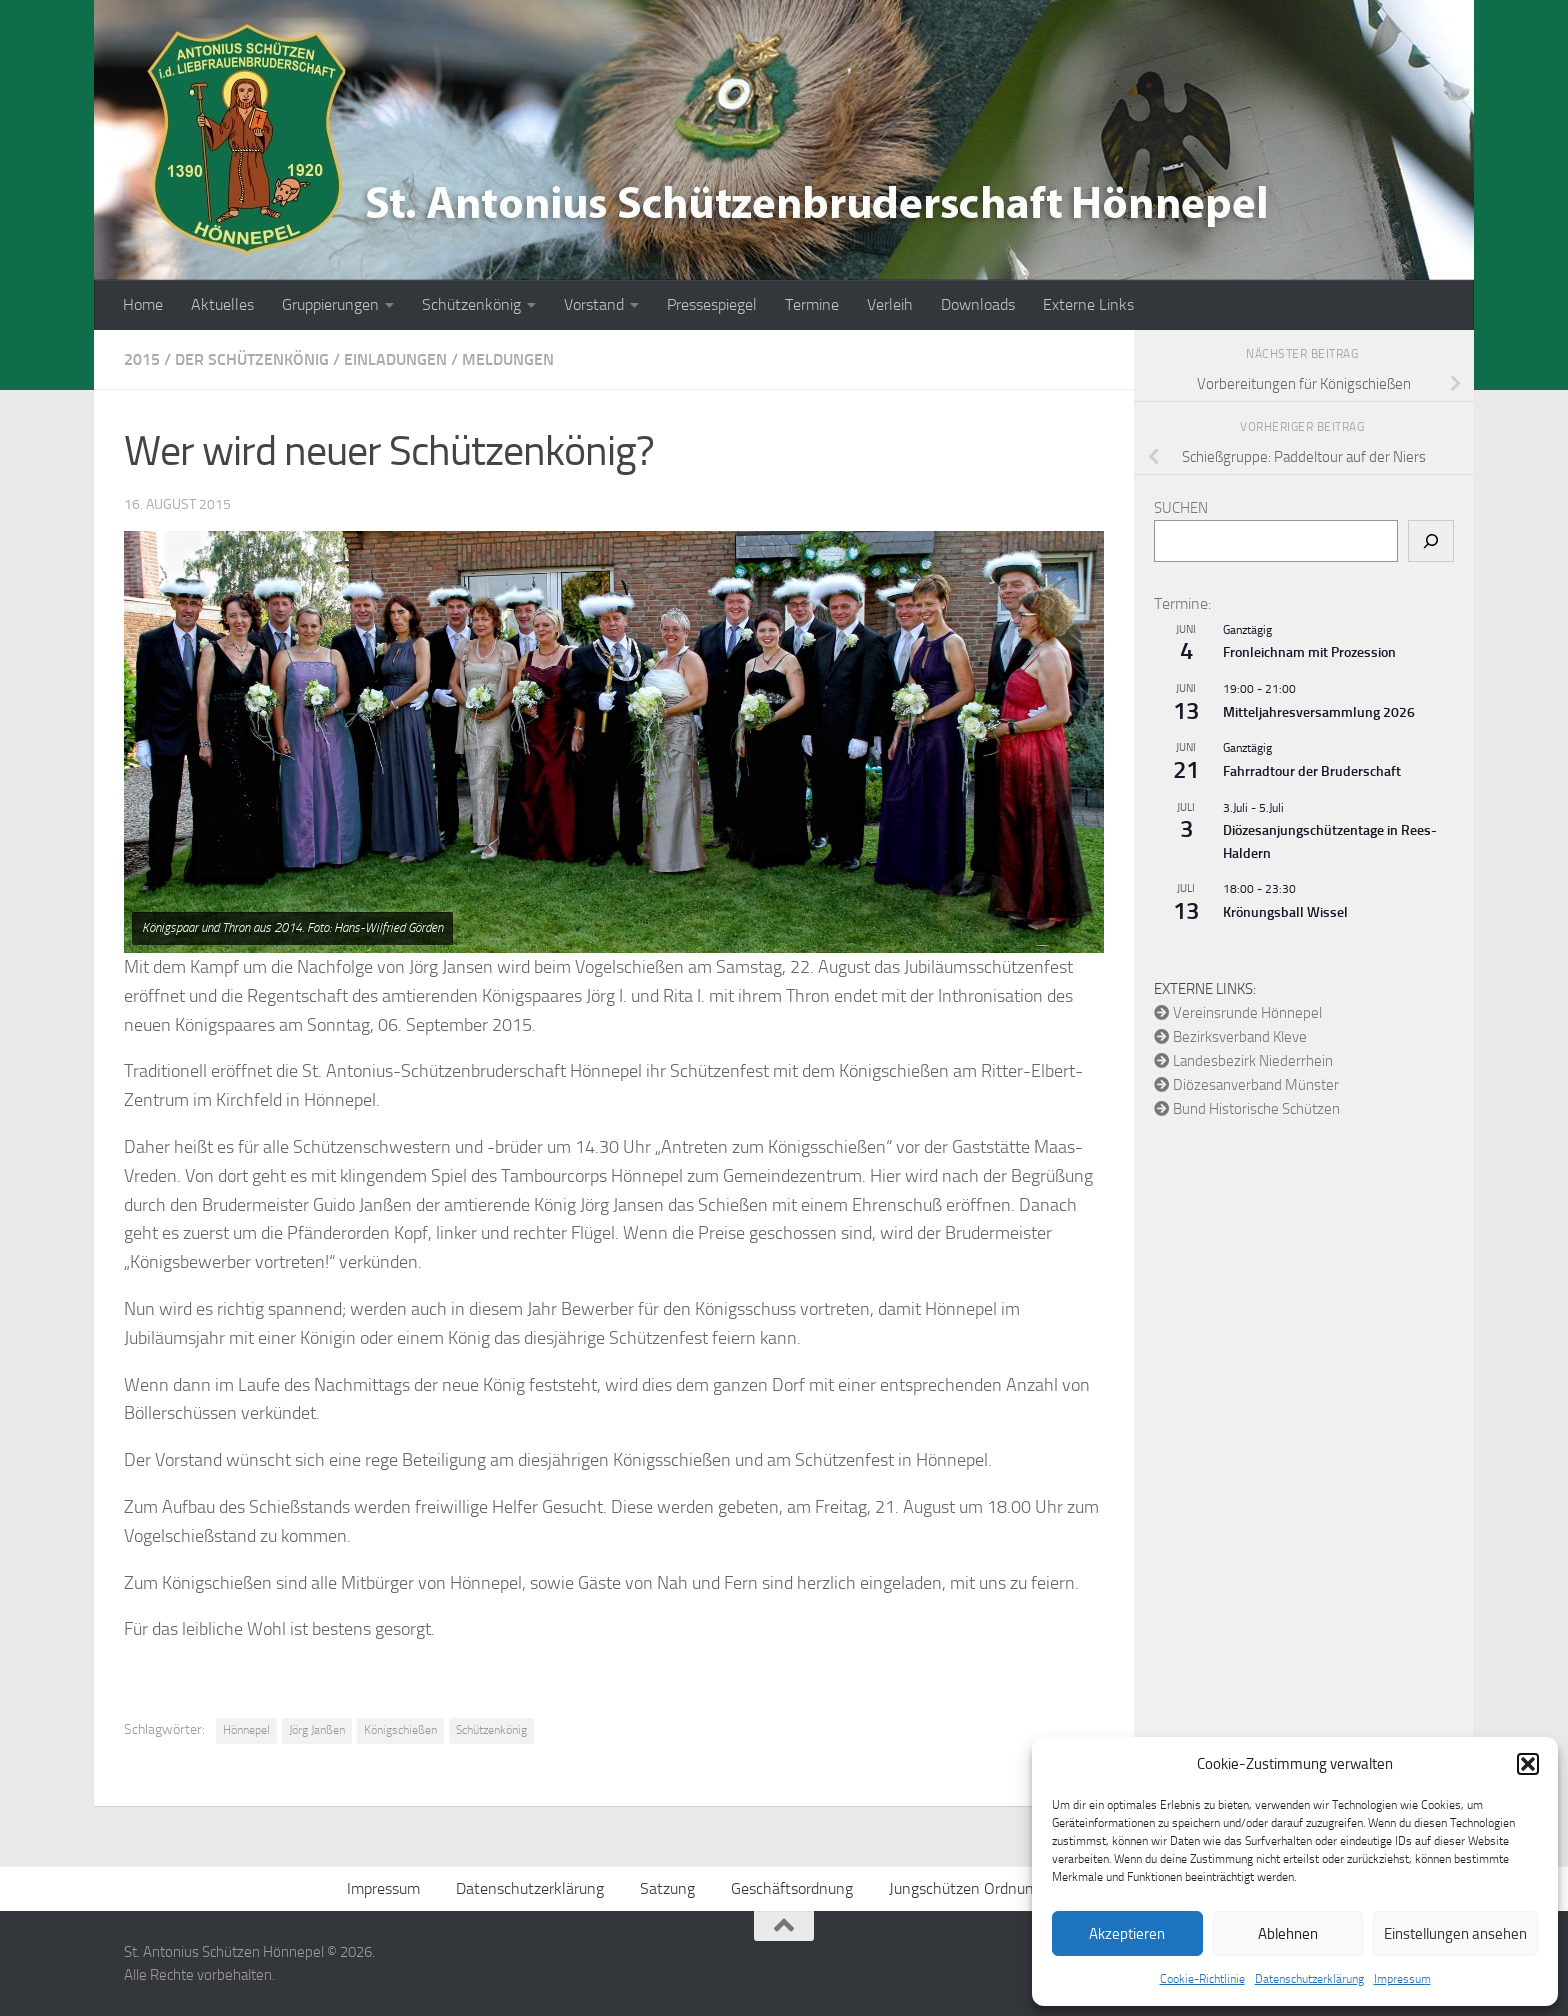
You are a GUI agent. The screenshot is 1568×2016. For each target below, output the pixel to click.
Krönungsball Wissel (1285, 912)
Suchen (1181, 508)
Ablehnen (1288, 1934)
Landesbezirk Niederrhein (1243, 1061)
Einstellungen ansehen (1455, 1934)
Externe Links (1088, 304)
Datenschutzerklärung (1309, 1979)
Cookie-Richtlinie (1202, 1979)
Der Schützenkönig (252, 359)
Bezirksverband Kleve (1230, 1037)
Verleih (890, 304)
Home (143, 304)
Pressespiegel (712, 304)
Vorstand (594, 304)
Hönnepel (246, 1730)
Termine (812, 304)
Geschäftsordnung (792, 1888)
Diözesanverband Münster (1246, 1085)
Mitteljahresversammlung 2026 (1319, 712)
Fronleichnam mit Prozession (1309, 652)
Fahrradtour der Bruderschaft (1312, 771)
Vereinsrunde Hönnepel (1238, 1013)
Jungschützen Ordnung (965, 1888)
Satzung (667, 1888)
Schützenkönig (471, 304)
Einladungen (395, 359)
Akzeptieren (1127, 1934)
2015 (142, 359)
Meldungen (508, 359)
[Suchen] (1431, 541)
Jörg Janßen (317, 1730)
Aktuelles (222, 304)
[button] (1528, 1764)
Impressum (1402, 1979)
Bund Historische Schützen (1247, 1109)
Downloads (978, 304)
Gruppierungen (330, 304)
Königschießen (400, 1730)
